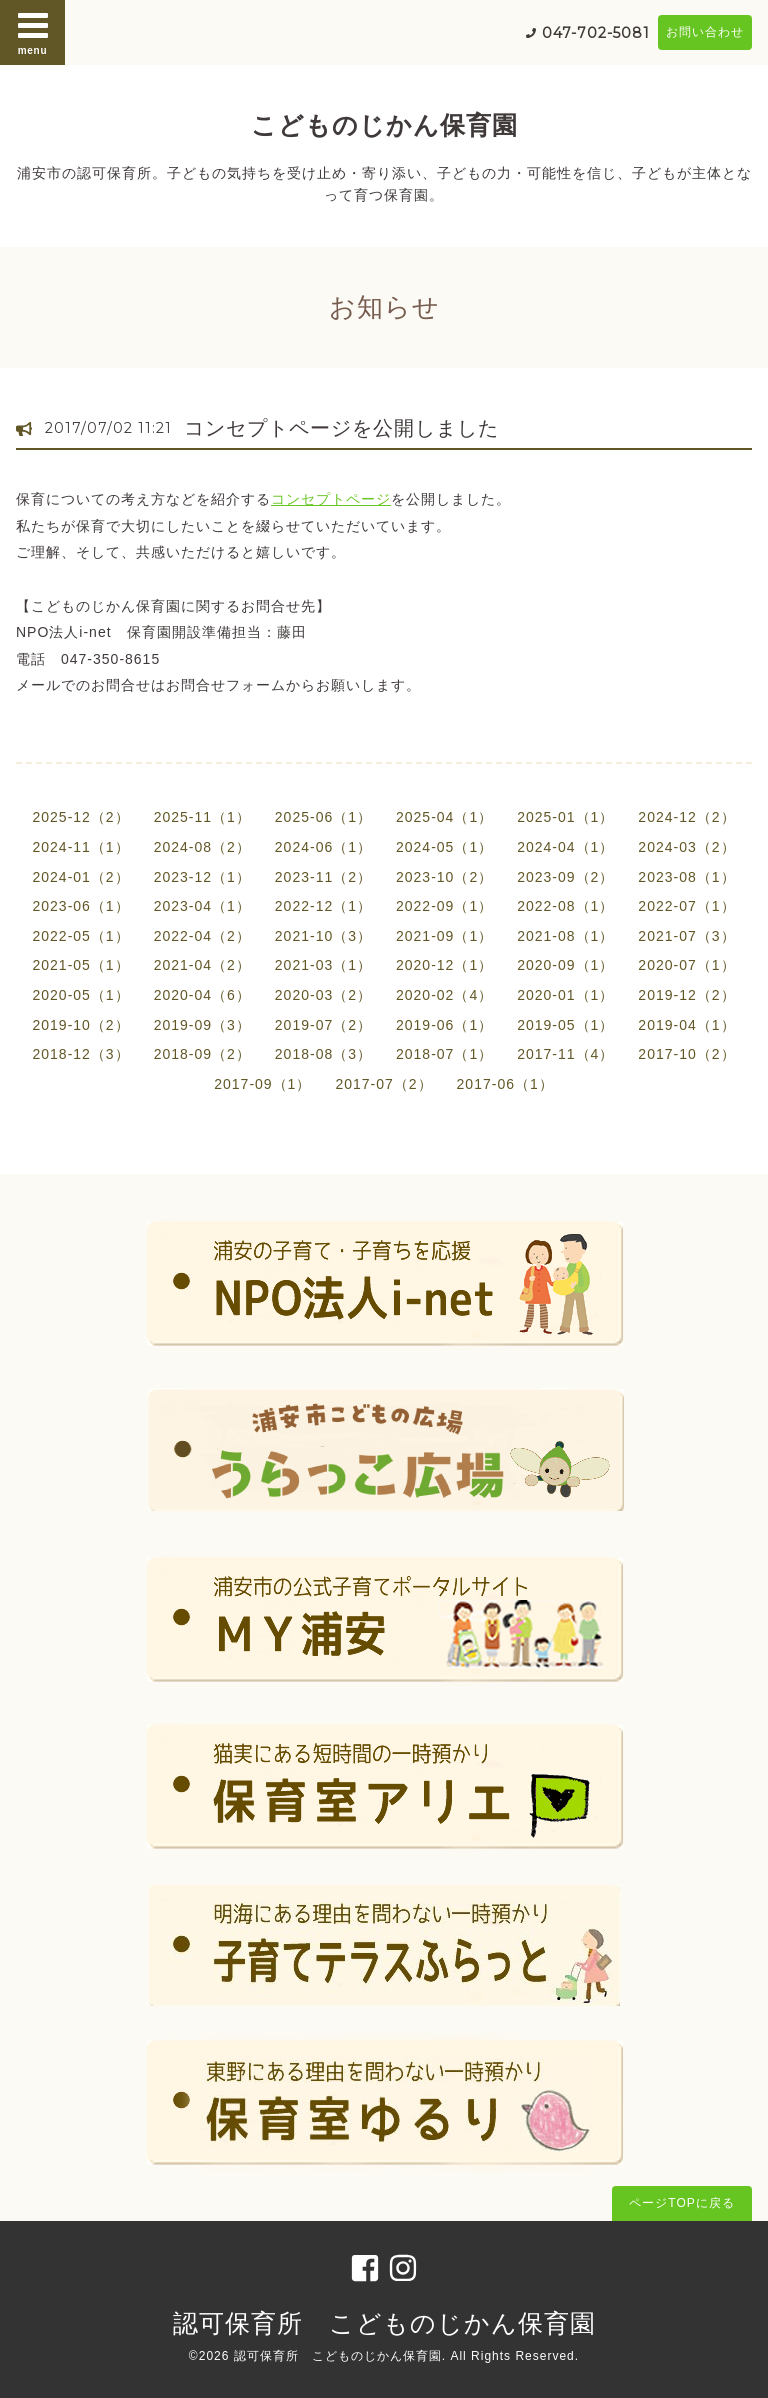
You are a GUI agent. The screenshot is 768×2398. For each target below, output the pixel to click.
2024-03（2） (686, 847)
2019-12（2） (686, 995)
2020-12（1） (444, 965)
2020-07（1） (686, 965)
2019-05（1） (565, 1025)
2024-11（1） (80, 847)
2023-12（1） (202, 877)
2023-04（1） (202, 906)
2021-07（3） (686, 936)
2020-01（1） (565, 995)
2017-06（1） (505, 1084)
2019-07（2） (323, 1025)
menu (33, 32)
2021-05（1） (80, 965)
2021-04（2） (202, 965)
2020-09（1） (565, 965)
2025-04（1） (444, 817)
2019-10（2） (80, 1025)
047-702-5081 (596, 33)
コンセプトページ (331, 499)
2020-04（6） (202, 995)
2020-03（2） (323, 995)
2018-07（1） (444, 1054)
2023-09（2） (565, 877)
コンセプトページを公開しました (341, 428)
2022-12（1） (323, 906)
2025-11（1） (202, 817)
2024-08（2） (202, 847)
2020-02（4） (444, 995)
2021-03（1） (323, 965)
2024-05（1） (444, 847)
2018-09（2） (202, 1054)
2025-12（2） (80, 817)
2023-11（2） (323, 877)
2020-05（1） (80, 995)
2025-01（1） (565, 817)
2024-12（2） (686, 817)
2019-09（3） (202, 1025)
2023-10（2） (444, 877)
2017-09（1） (262, 1084)
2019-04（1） (686, 1025)
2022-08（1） (565, 906)
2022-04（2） (202, 936)
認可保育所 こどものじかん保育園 (384, 2323)
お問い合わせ (705, 32)
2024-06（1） (323, 847)
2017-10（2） (686, 1054)
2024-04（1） (565, 847)
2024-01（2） (80, 877)
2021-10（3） (323, 936)
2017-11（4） (565, 1054)
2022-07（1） (686, 906)
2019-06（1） (444, 1025)
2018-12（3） (80, 1054)
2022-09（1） (444, 906)
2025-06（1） (323, 817)
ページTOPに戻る (681, 2203)
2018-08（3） (323, 1054)
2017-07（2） (383, 1084)
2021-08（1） (565, 936)
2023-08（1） (686, 877)
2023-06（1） (80, 906)
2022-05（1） (80, 936)
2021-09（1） (444, 936)
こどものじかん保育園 (384, 125)
